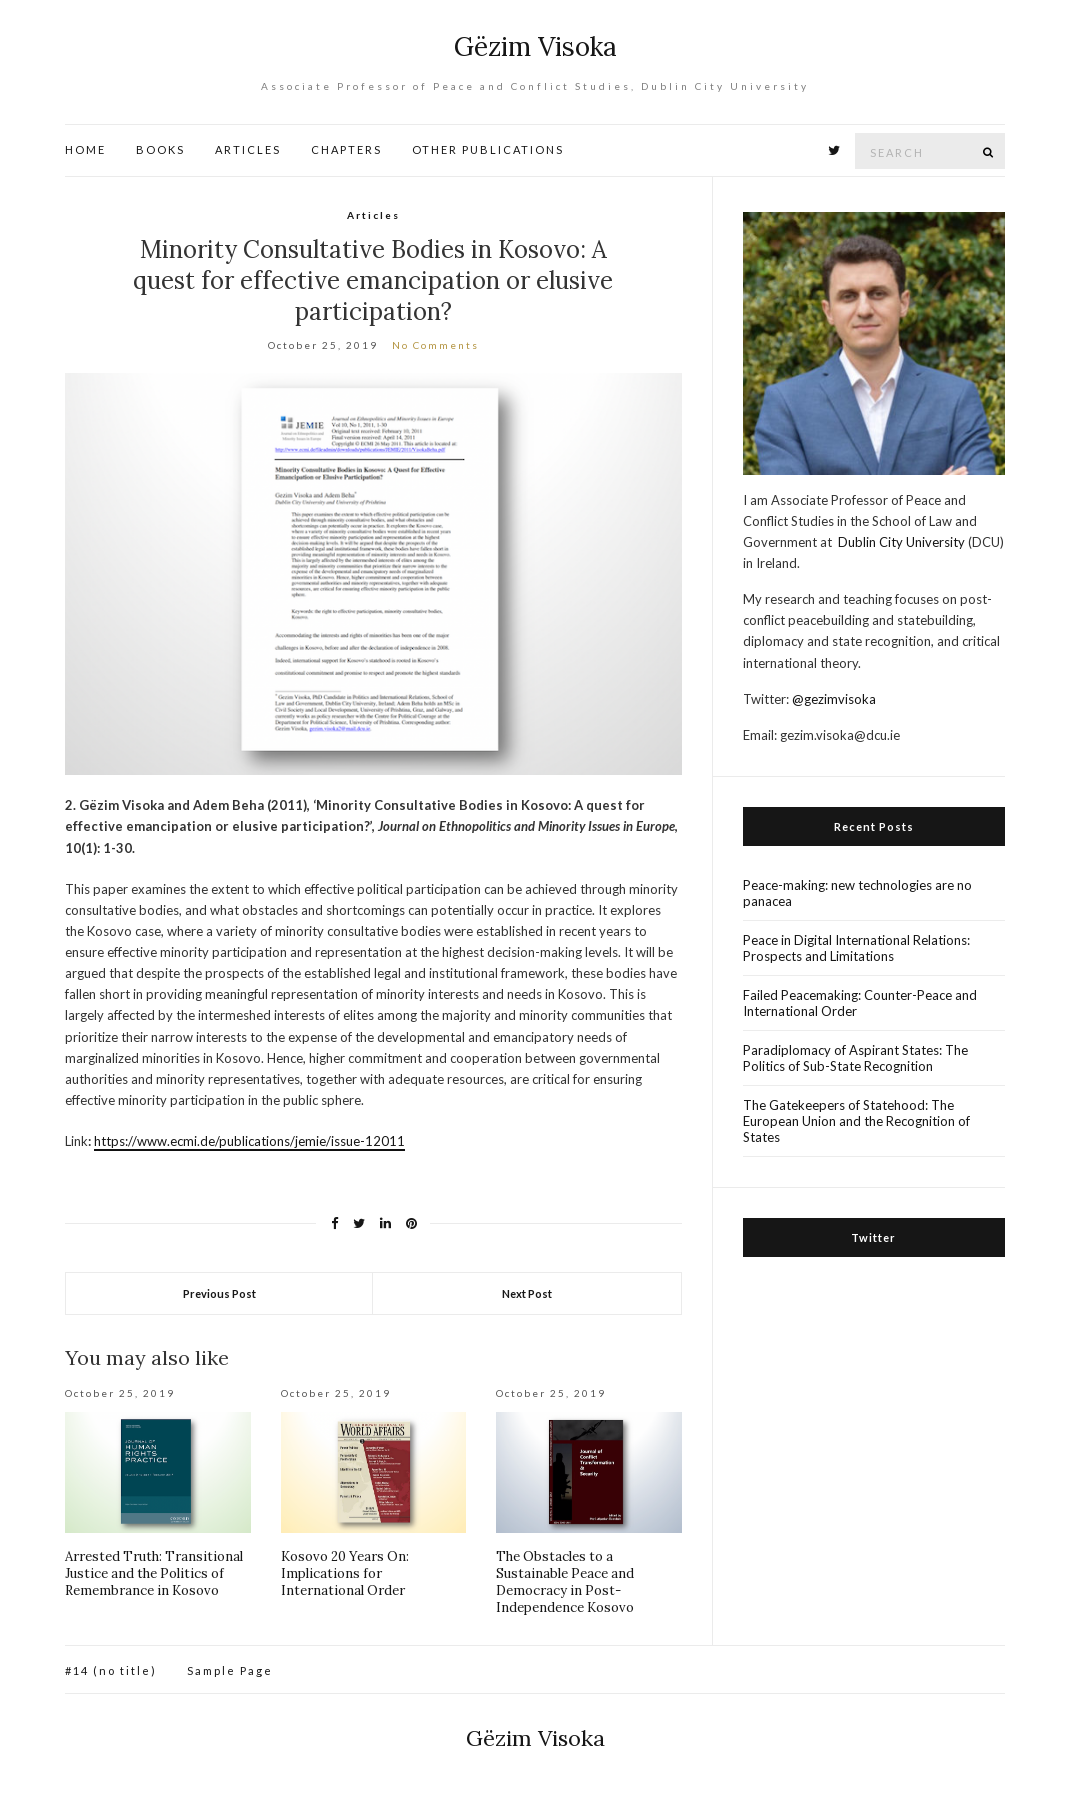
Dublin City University (901, 542)
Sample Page (230, 1670)
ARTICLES (248, 149)
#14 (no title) (111, 1670)
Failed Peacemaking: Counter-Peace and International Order (860, 1003)
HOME (85, 149)
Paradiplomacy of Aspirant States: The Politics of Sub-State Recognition (855, 1058)
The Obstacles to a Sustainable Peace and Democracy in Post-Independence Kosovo (565, 1582)
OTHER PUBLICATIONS (488, 149)
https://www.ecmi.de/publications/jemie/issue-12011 (249, 1141)
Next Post (527, 1293)
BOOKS (160, 149)
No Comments (435, 345)
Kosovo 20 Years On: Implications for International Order (345, 1573)
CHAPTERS (346, 149)
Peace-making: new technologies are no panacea (857, 893)
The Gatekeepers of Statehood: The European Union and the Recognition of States (856, 1121)
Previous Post (219, 1293)
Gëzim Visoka (535, 46)
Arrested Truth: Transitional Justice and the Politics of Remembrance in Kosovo (154, 1573)
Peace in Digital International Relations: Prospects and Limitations (856, 948)
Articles (373, 215)
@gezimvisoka (834, 699)
